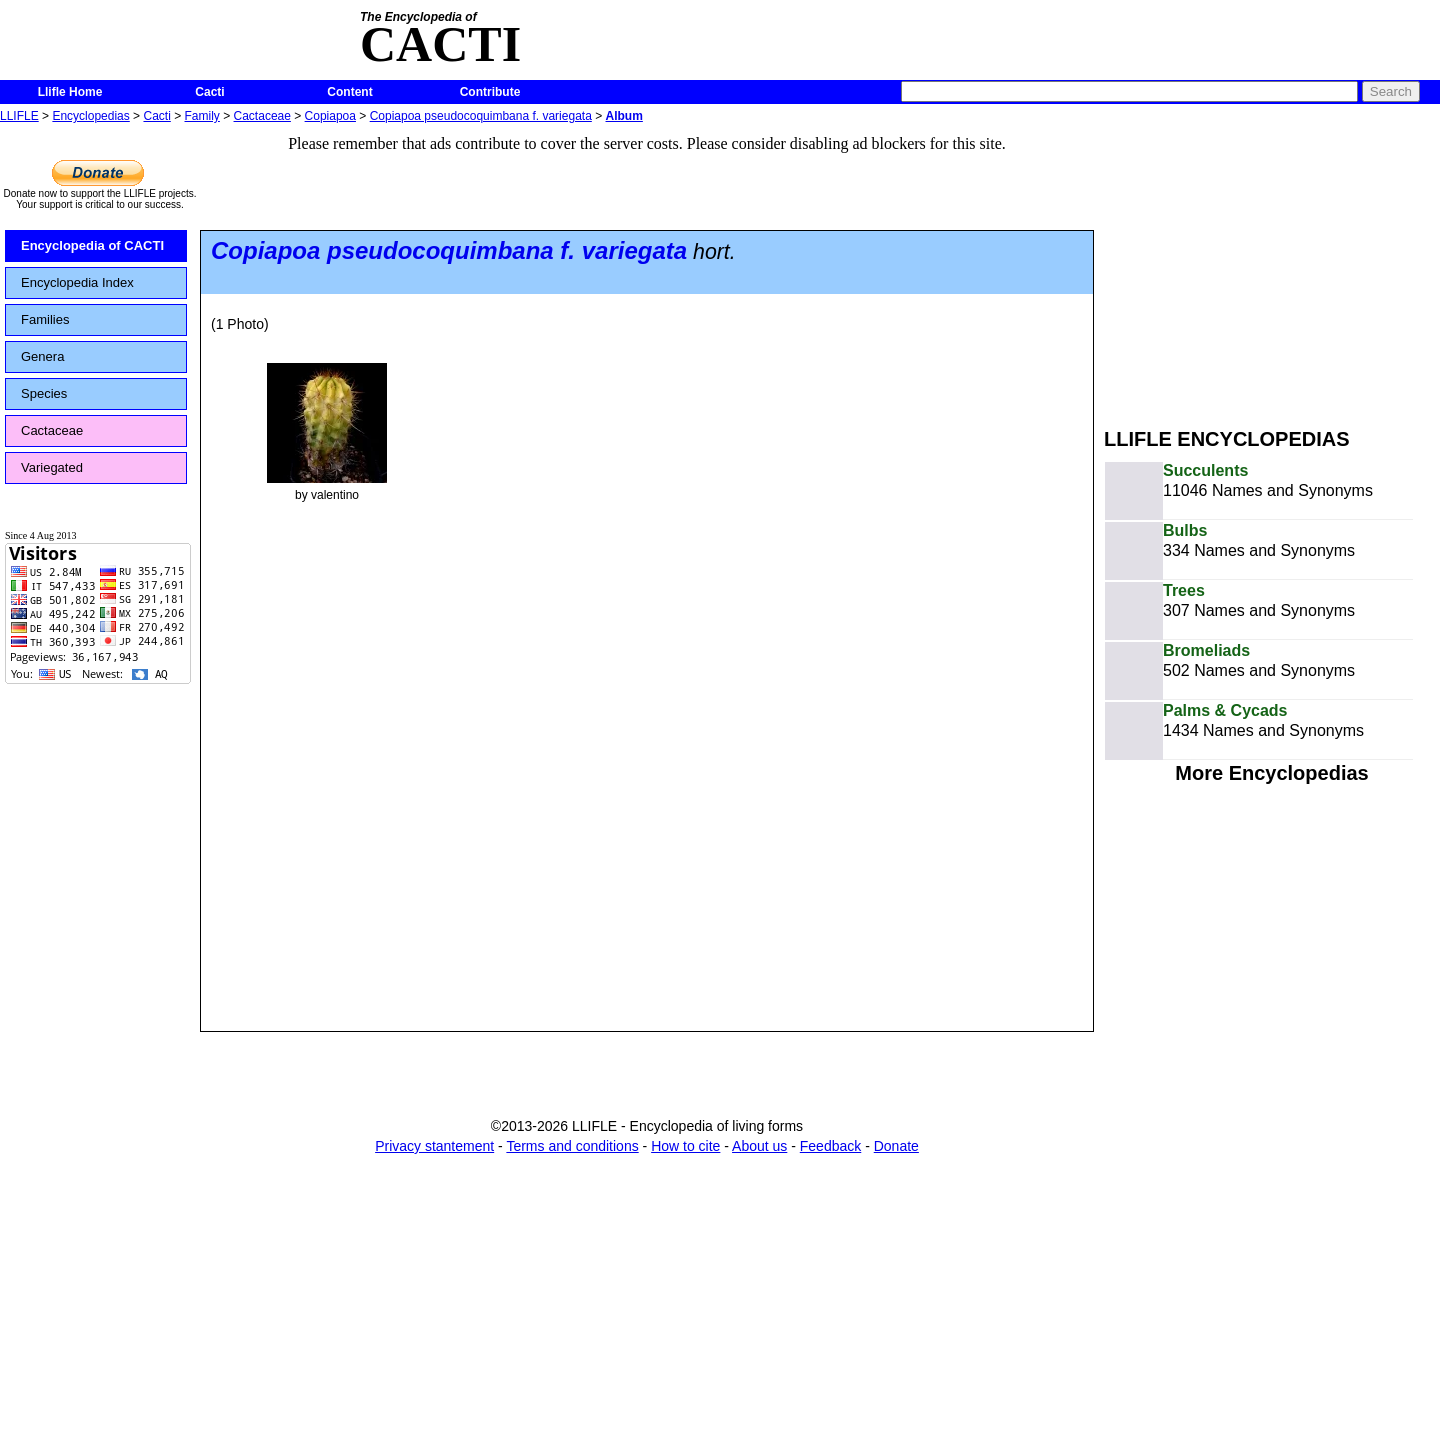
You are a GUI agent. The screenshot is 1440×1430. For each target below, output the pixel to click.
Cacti (209, 92)
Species (44, 393)
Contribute (490, 92)
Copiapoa (330, 116)
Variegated (52, 467)
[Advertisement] (1272, 268)
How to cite (685, 1146)
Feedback (830, 1146)
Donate (896, 1146)
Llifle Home (70, 92)
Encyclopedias (90, 116)
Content (349, 92)
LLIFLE (19, 116)
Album (624, 116)
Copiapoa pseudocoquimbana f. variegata (481, 116)
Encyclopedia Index (77, 282)
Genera (42, 356)
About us (759, 1146)
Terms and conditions (572, 1146)
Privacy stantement (434, 1146)
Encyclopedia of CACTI (92, 245)
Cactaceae (262, 116)
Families (45, 319)
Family (202, 116)
